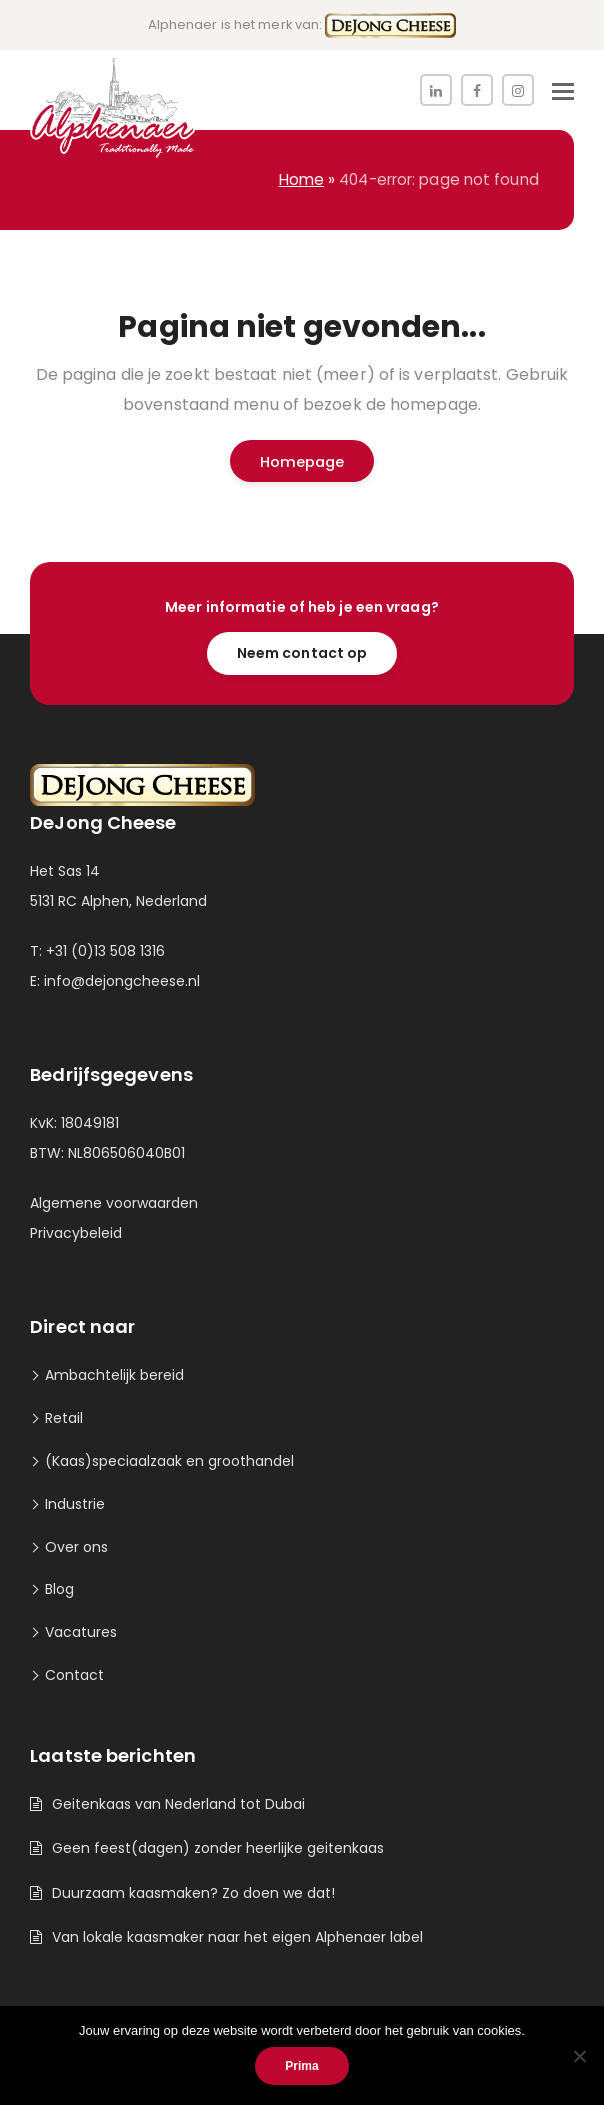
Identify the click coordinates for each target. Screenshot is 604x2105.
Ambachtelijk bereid (114, 1375)
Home (301, 179)
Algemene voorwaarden (114, 1203)
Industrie (75, 1504)
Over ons (76, 1547)
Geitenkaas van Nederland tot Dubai (178, 1804)
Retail (64, 1418)
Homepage (302, 462)
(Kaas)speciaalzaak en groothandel (169, 1461)
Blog (59, 1589)
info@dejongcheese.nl (122, 981)
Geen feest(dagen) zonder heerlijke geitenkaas (218, 1848)
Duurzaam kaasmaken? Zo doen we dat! (193, 1893)
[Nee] (579, 2056)
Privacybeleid (76, 1233)
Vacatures (81, 1632)
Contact (74, 1675)
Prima (301, 2066)
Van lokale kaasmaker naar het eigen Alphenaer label (237, 1937)
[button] (563, 92)
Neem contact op (302, 653)
